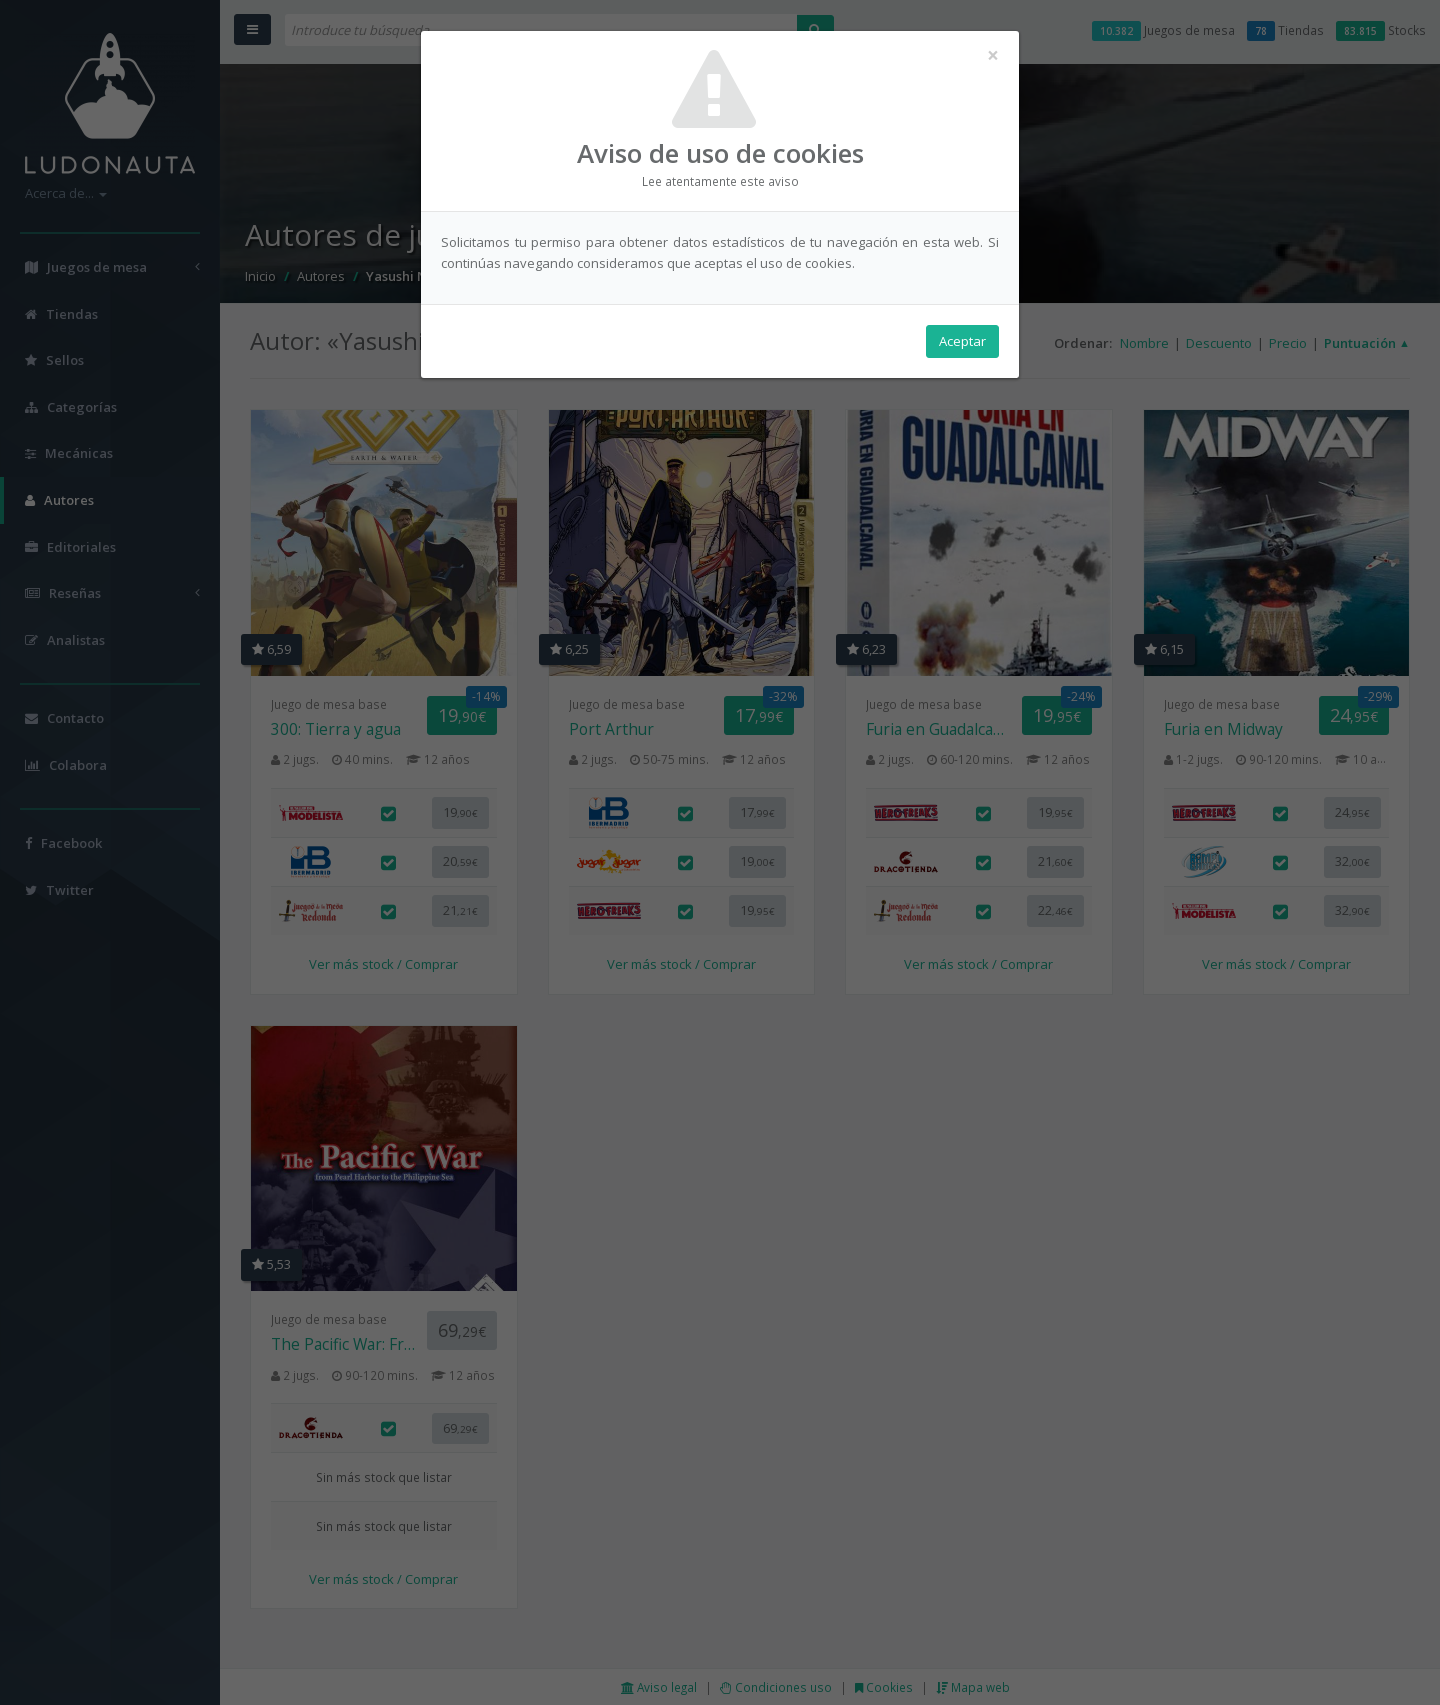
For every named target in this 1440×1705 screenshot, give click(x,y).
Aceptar (962, 341)
